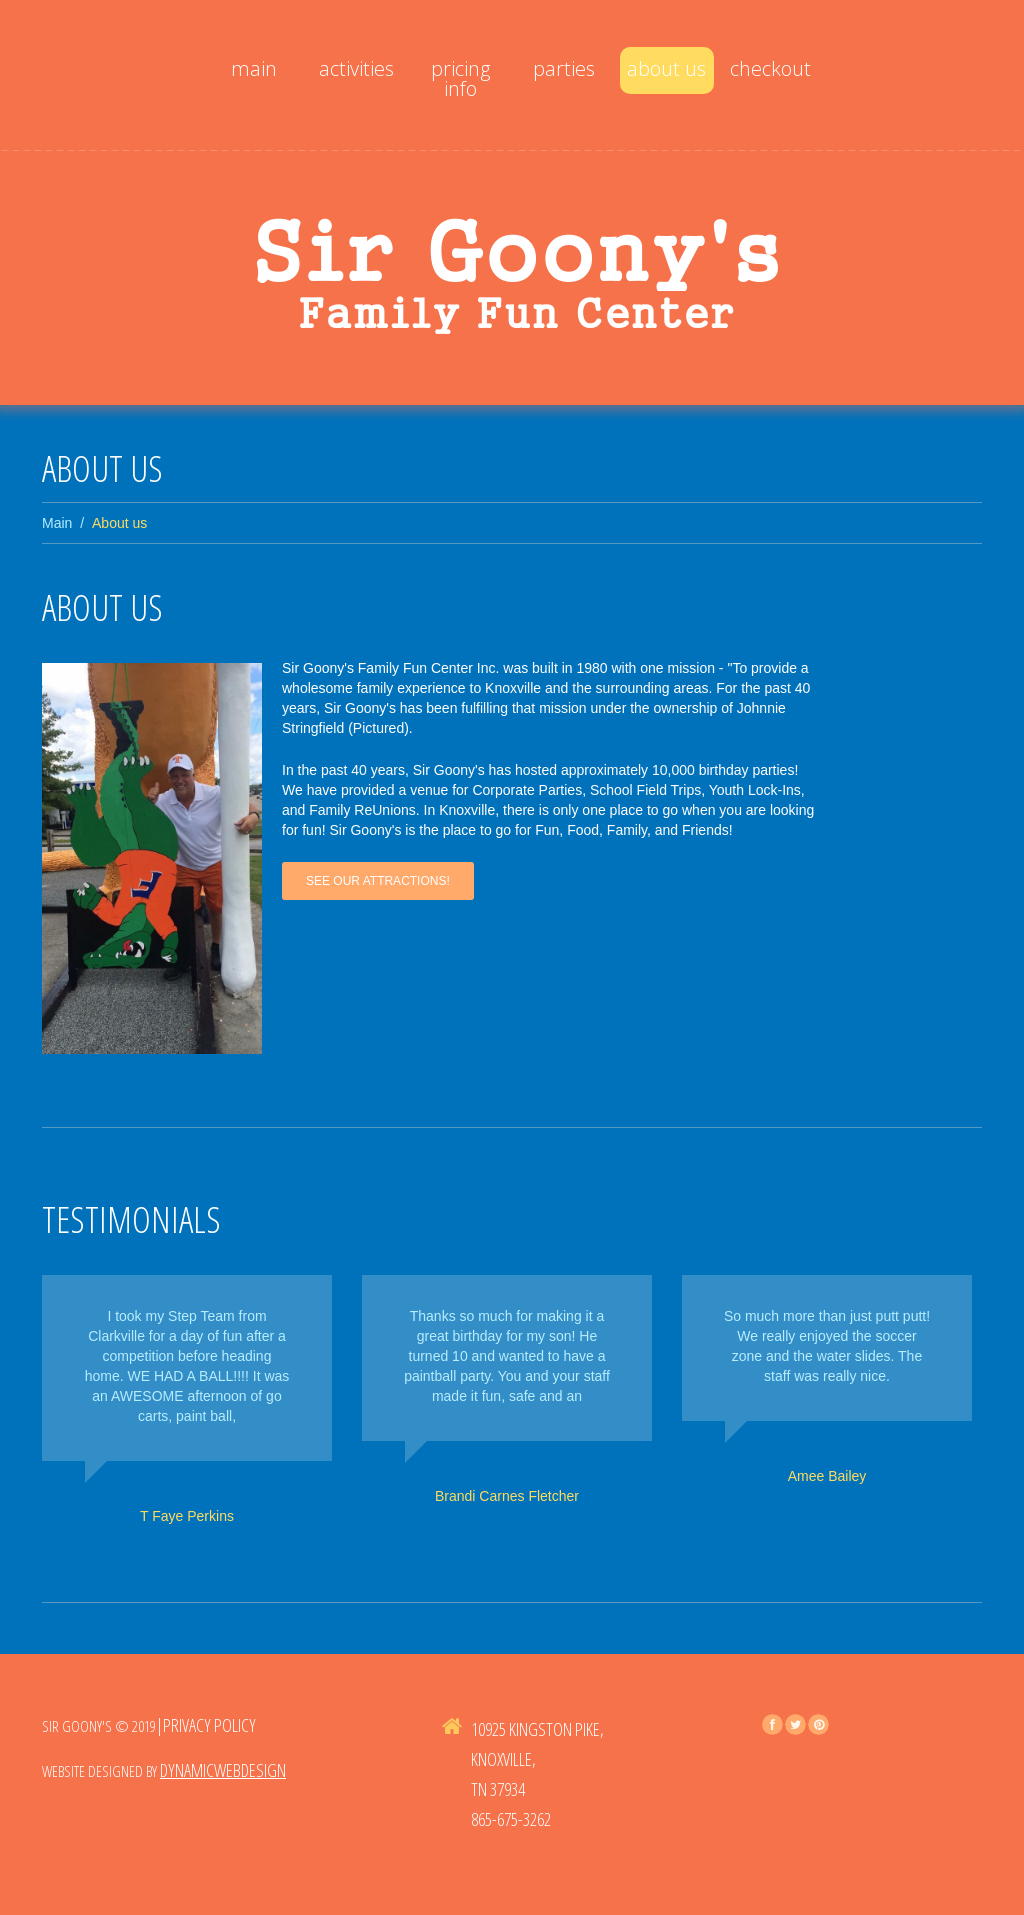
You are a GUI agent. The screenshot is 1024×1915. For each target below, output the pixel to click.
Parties (564, 68)
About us (666, 68)
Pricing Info (460, 78)
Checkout (770, 68)
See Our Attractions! (378, 881)
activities (356, 68)
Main (254, 68)
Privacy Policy (209, 1725)
